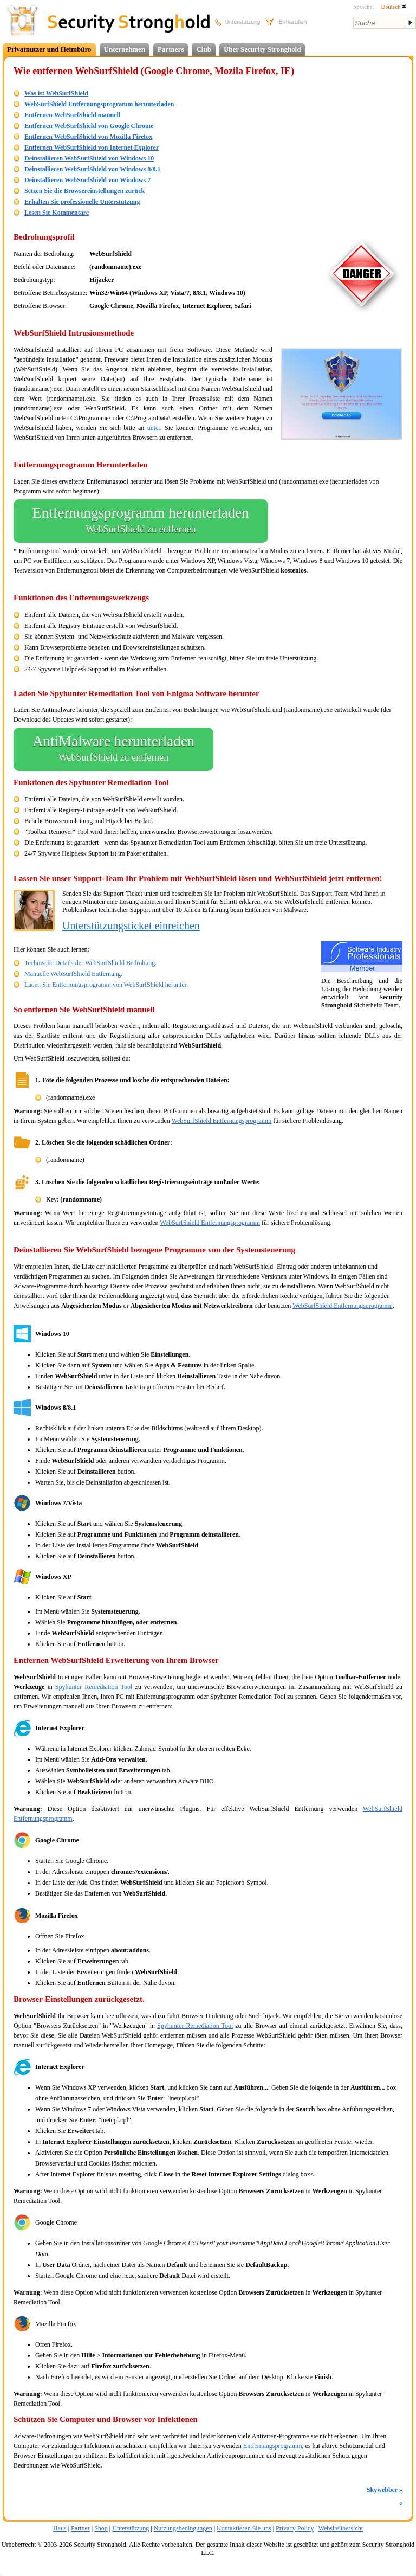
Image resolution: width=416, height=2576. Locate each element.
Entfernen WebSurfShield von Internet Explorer (91, 147)
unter (153, 428)
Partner (80, 2528)
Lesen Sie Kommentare (56, 212)
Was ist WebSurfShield (56, 93)
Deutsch (393, 6)
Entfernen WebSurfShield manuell (72, 115)
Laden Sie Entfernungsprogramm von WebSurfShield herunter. (106, 984)
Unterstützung (130, 2528)
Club (203, 49)
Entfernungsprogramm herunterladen (140, 521)
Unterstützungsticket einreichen (131, 926)
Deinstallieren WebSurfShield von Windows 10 (89, 158)
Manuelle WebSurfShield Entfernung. (73, 974)
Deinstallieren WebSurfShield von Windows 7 (87, 180)
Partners (171, 49)
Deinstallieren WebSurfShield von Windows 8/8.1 (92, 169)
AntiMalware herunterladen (113, 749)
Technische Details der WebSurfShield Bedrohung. (90, 963)
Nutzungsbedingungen (183, 2528)
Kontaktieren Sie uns (244, 2528)
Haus (60, 2528)
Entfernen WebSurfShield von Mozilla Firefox (88, 136)
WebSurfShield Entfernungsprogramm (222, 1121)
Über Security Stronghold (262, 49)
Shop (101, 2528)
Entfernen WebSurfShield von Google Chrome (88, 126)
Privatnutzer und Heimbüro (49, 49)
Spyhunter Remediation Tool (93, 1687)
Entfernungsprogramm (272, 2446)
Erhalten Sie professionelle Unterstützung (82, 201)
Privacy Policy (295, 2528)
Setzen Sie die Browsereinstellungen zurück (84, 191)
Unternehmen (125, 49)
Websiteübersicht (340, 2528)
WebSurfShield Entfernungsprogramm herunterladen (99, 104)
